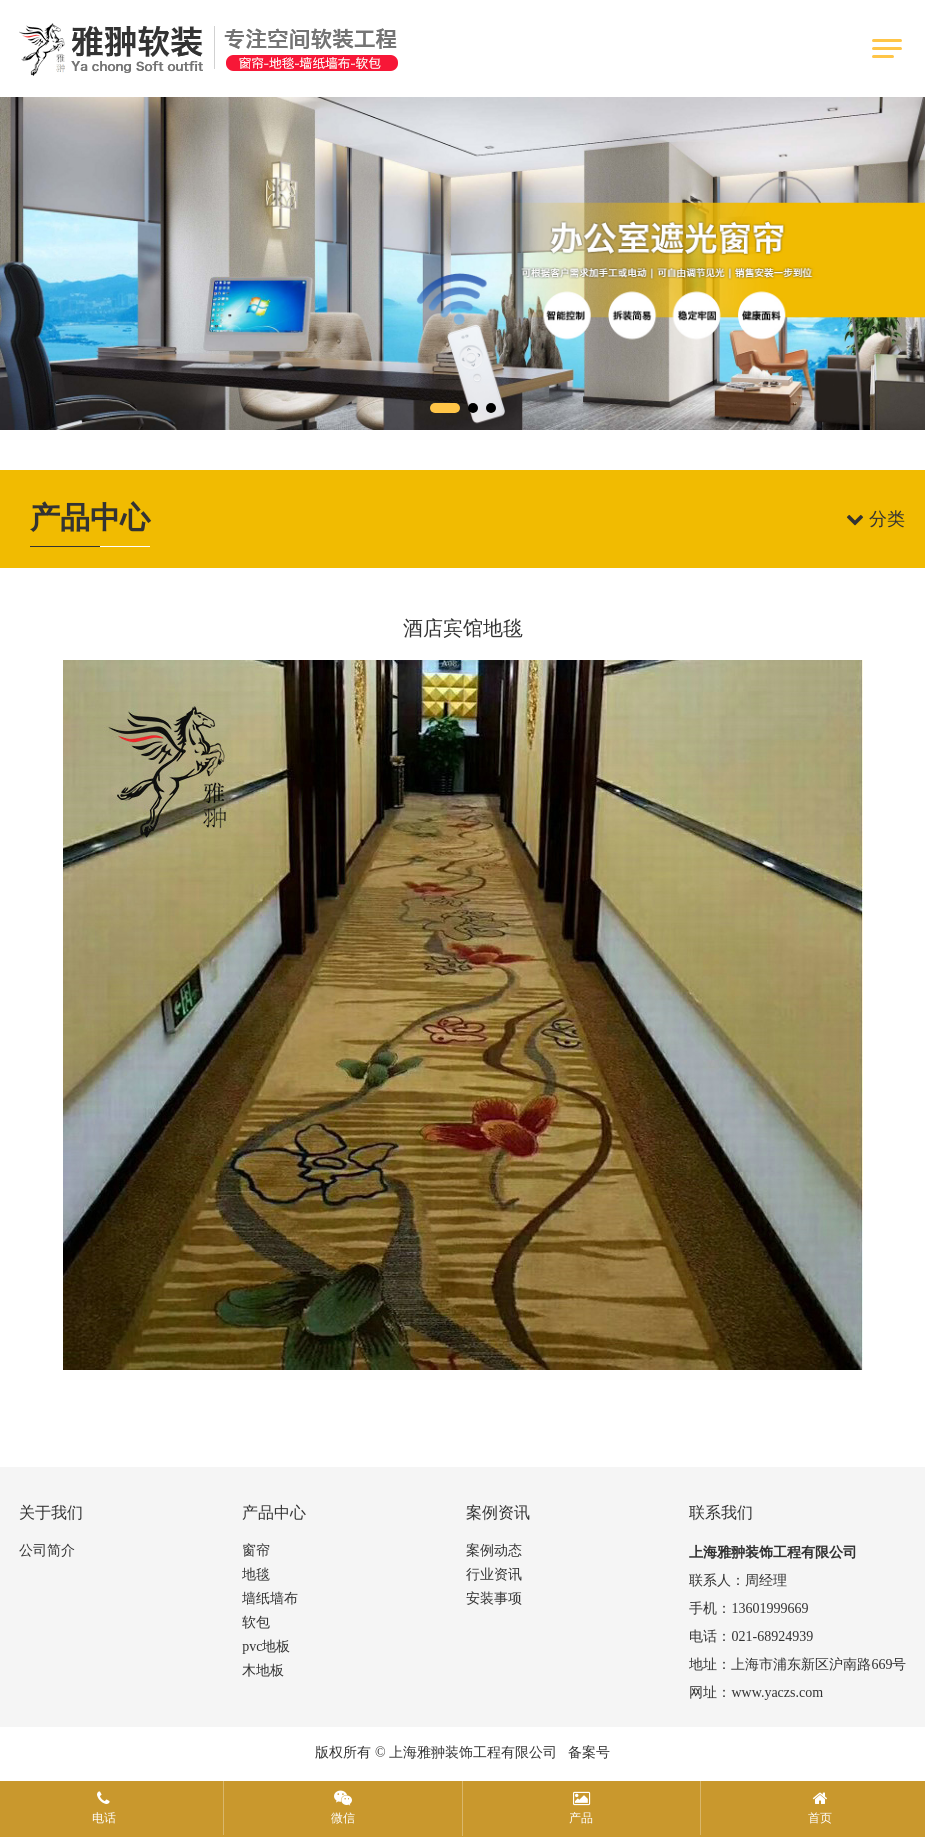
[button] (445, 408)
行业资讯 (494, 1574)
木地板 (263, 1670)
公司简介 (47, 1550)
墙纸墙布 (270, 1598)
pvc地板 (266, 1646)
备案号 (589, 1752)
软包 (256, 1622)
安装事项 (494, 1598)
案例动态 (494, 1550)
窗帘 (256, 1550)
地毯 (256, 1574)
